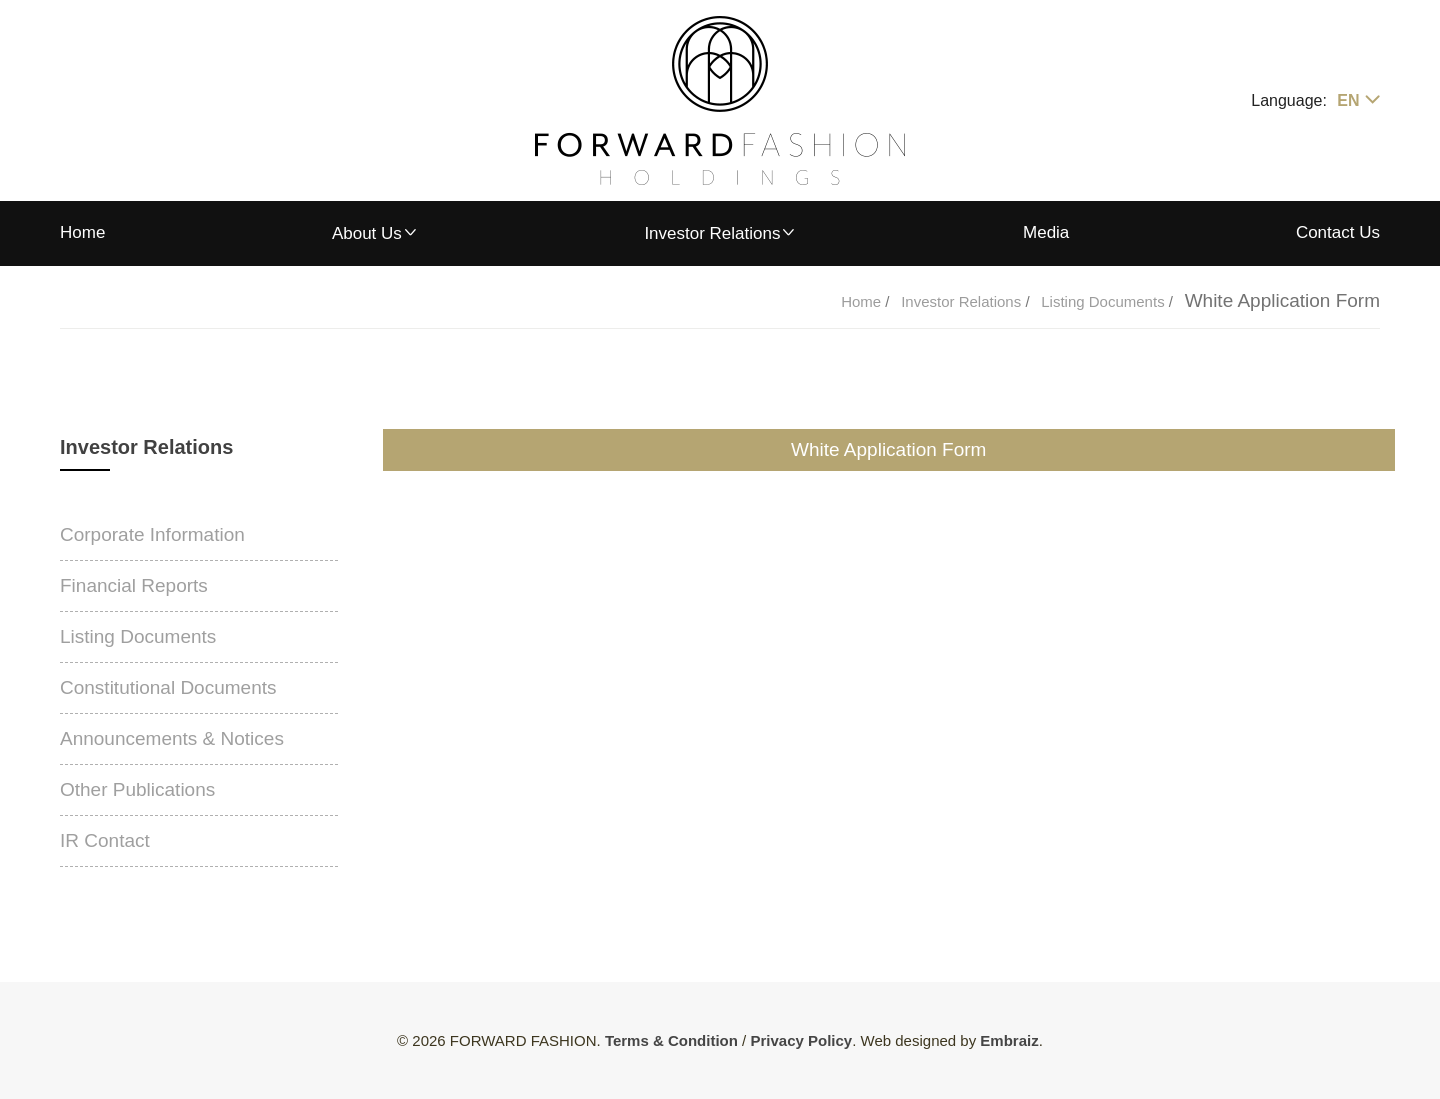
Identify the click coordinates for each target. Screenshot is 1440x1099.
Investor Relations (712, 233)
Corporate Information (152, 534)
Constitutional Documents (168, 687)
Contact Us (1338, 232)
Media (1046, 232)
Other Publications (137, 789)
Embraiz (1009, 1040)
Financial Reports (134, 585)
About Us (367, 233)
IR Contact (105, 840)
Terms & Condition (671, 1040)
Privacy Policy (801, 1040)
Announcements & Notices (172, 738)
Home (82, 232)
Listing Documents (1105, 301)
